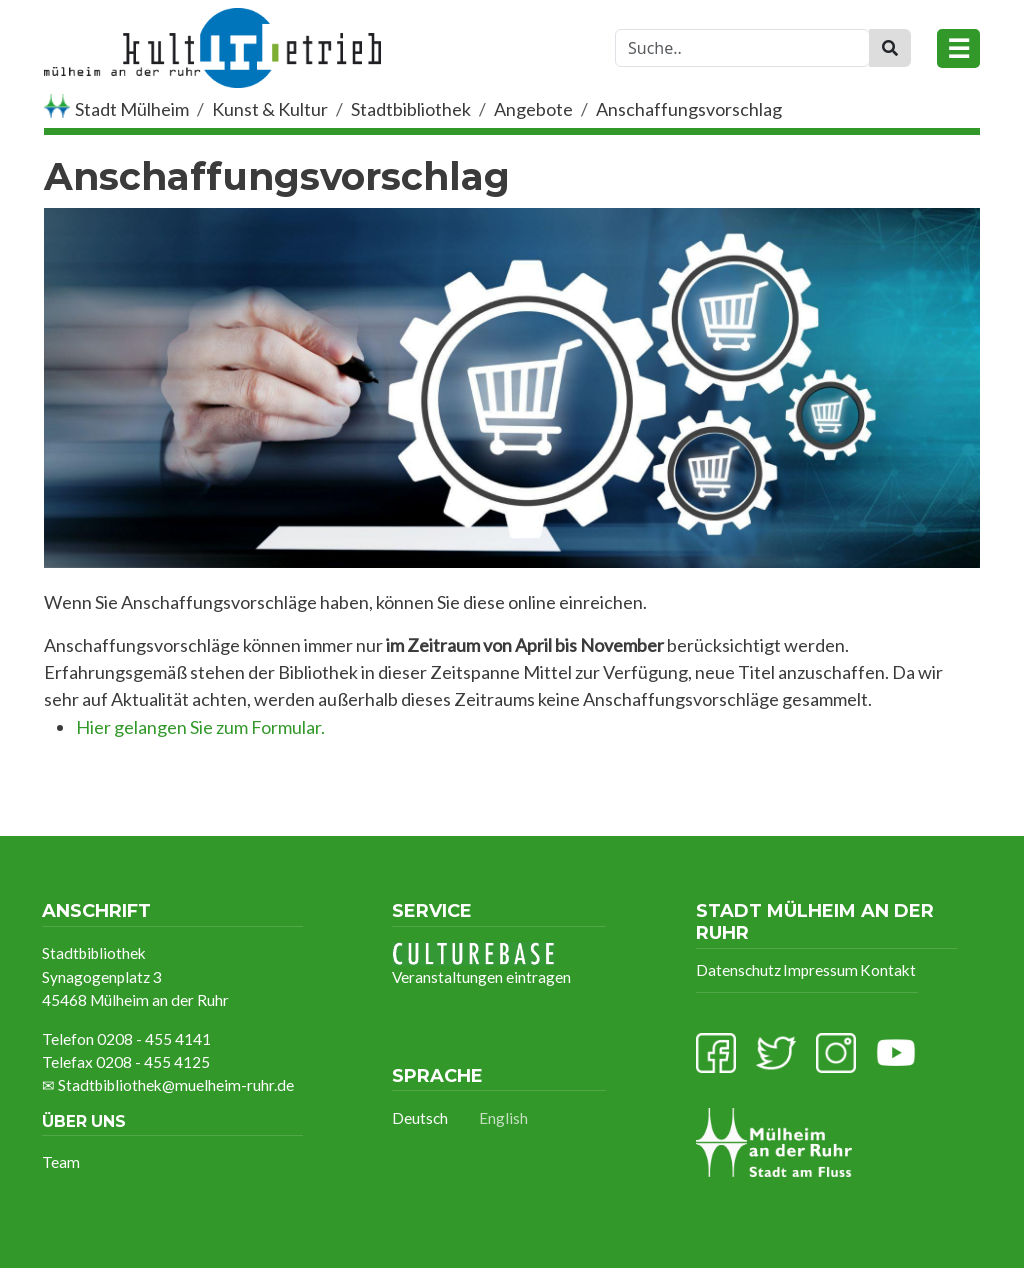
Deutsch (420, 1118)
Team (61, 1162)
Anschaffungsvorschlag (689, 109)
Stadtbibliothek (411, 109)
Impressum (820, 970)
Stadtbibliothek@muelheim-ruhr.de (176, 1085)
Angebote (533, 109)
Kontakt (888, 970)
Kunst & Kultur (270, 109)
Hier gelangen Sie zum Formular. (200, 727)
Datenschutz (738, 970)
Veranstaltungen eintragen (481, 964)
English (503, 1118)
